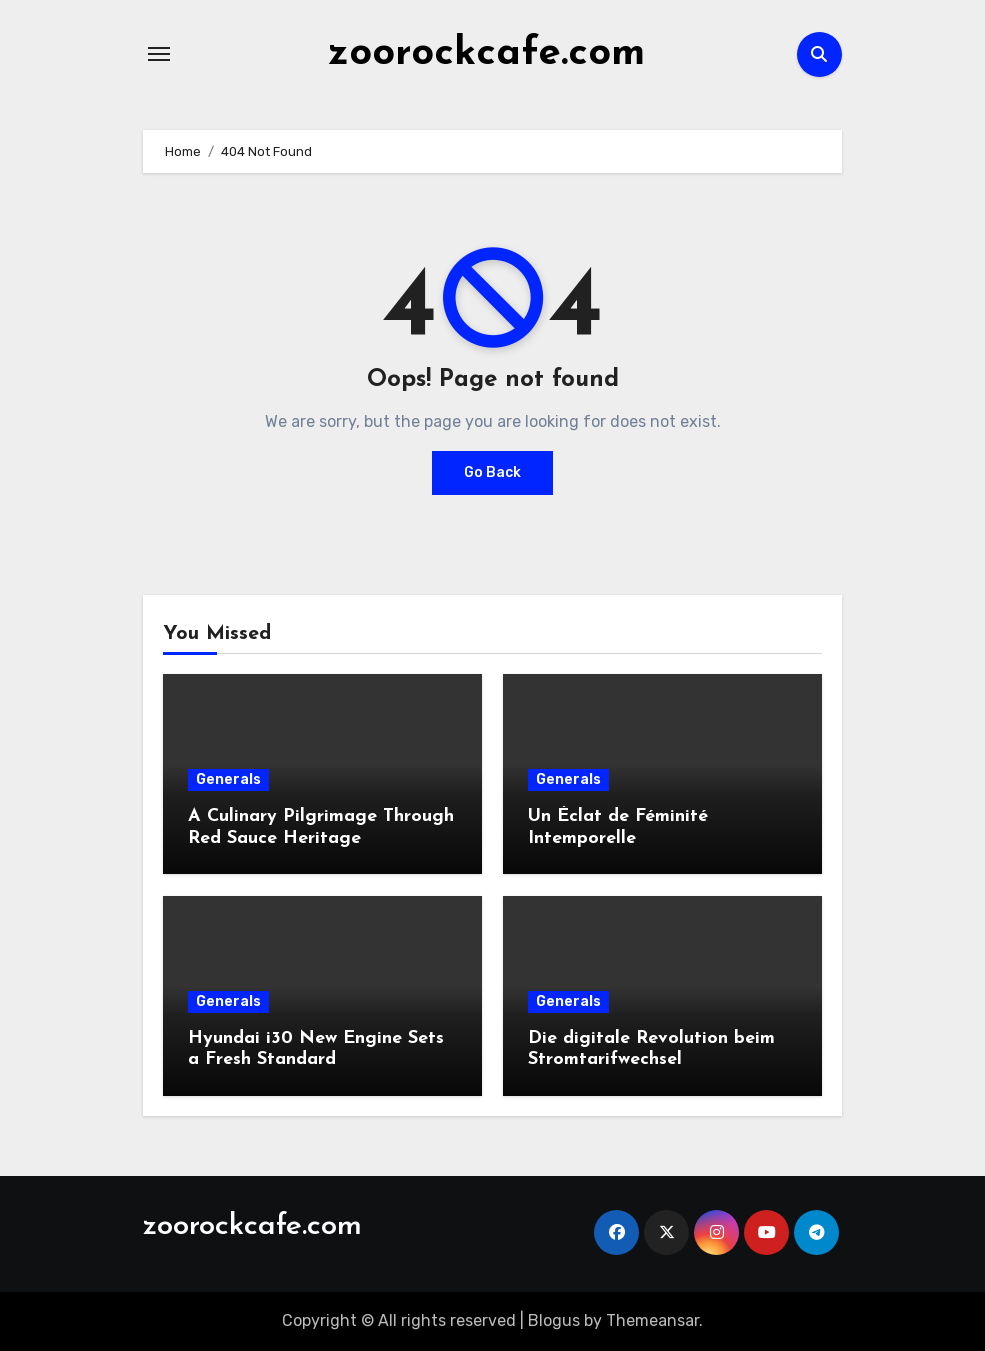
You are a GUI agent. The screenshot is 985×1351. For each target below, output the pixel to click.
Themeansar (652, 1320)
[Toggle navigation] (159, 54)
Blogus (554, 1320)
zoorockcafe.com (486, 54)
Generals (228, 779)
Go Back (492, 472)
